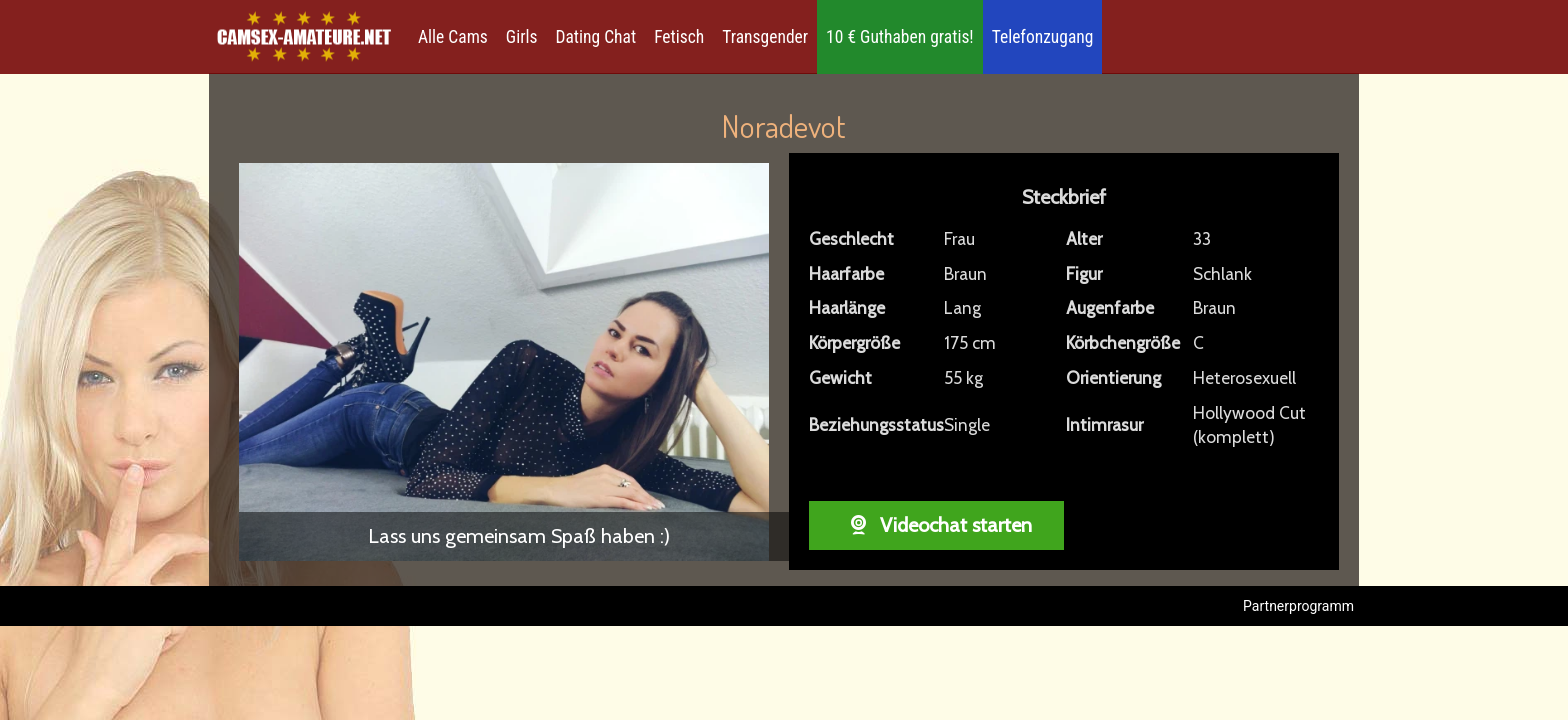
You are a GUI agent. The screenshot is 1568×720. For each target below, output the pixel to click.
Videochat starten (936, 525)
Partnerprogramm (1298, 606)
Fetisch (679, 37)
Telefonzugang (1043, 37)
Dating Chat (596, 37)
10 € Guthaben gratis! (900, 37)
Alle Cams (453, 37)
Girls (522, 37)
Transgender (765, 37)
